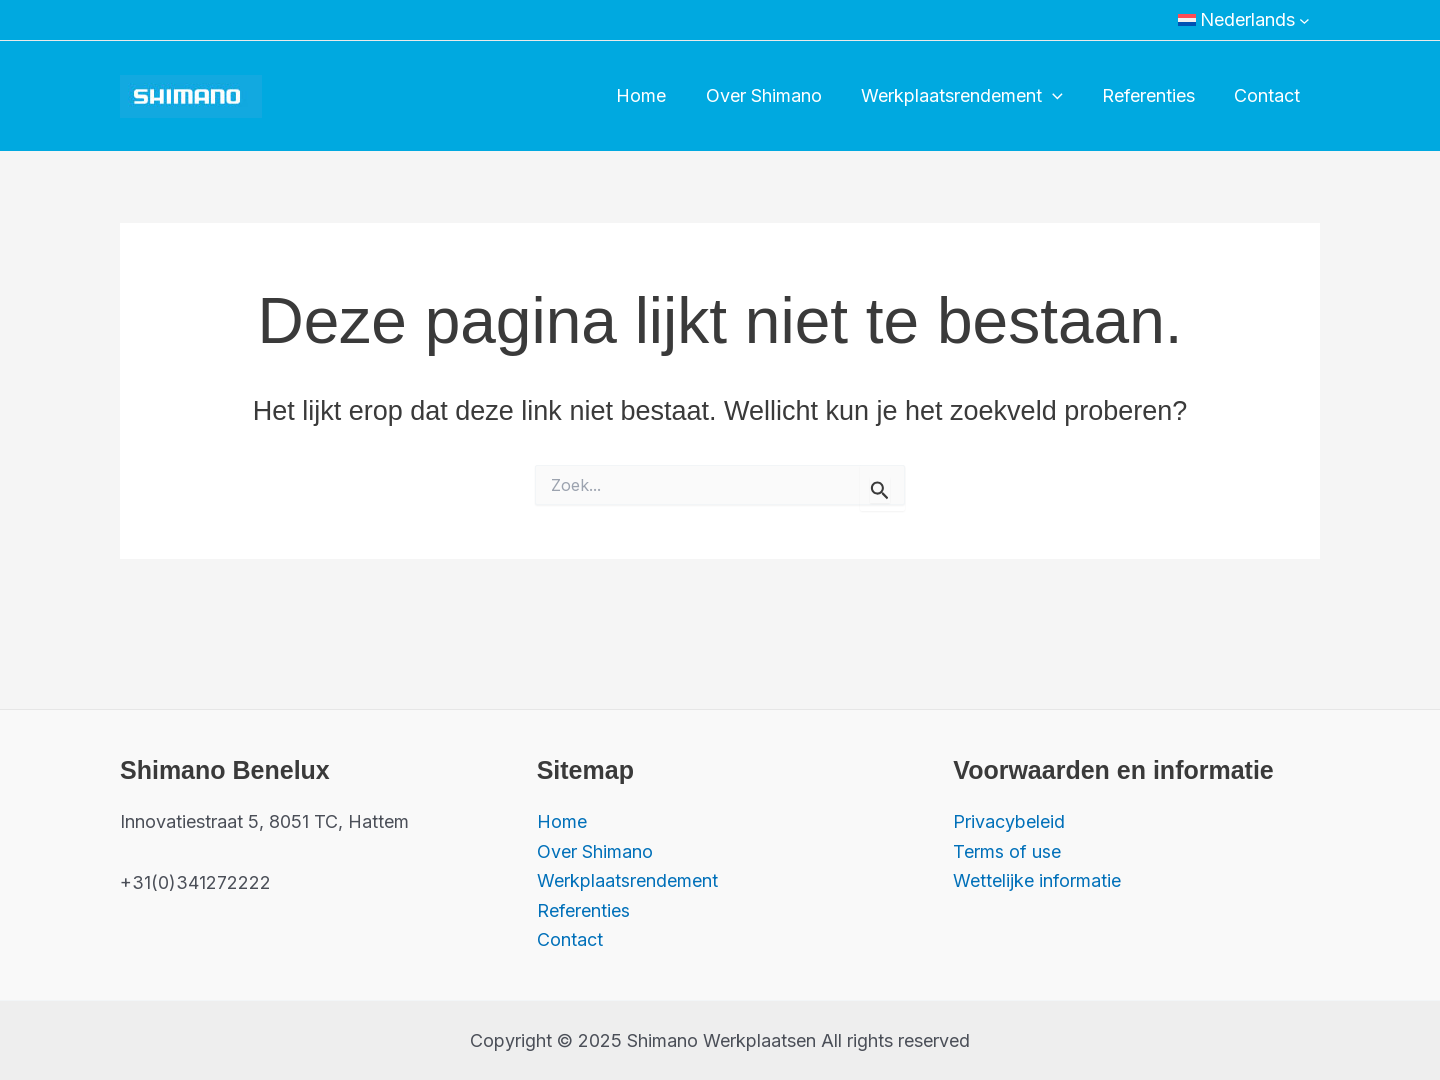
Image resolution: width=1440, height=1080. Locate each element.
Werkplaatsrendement (970, 96)
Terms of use (1007, 850)
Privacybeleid (1009, 821)
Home (656, 95)
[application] (1060, 96)
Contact (1269, 95)
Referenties (1153, 95)
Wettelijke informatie (1037, 880)
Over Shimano (775, 95)
